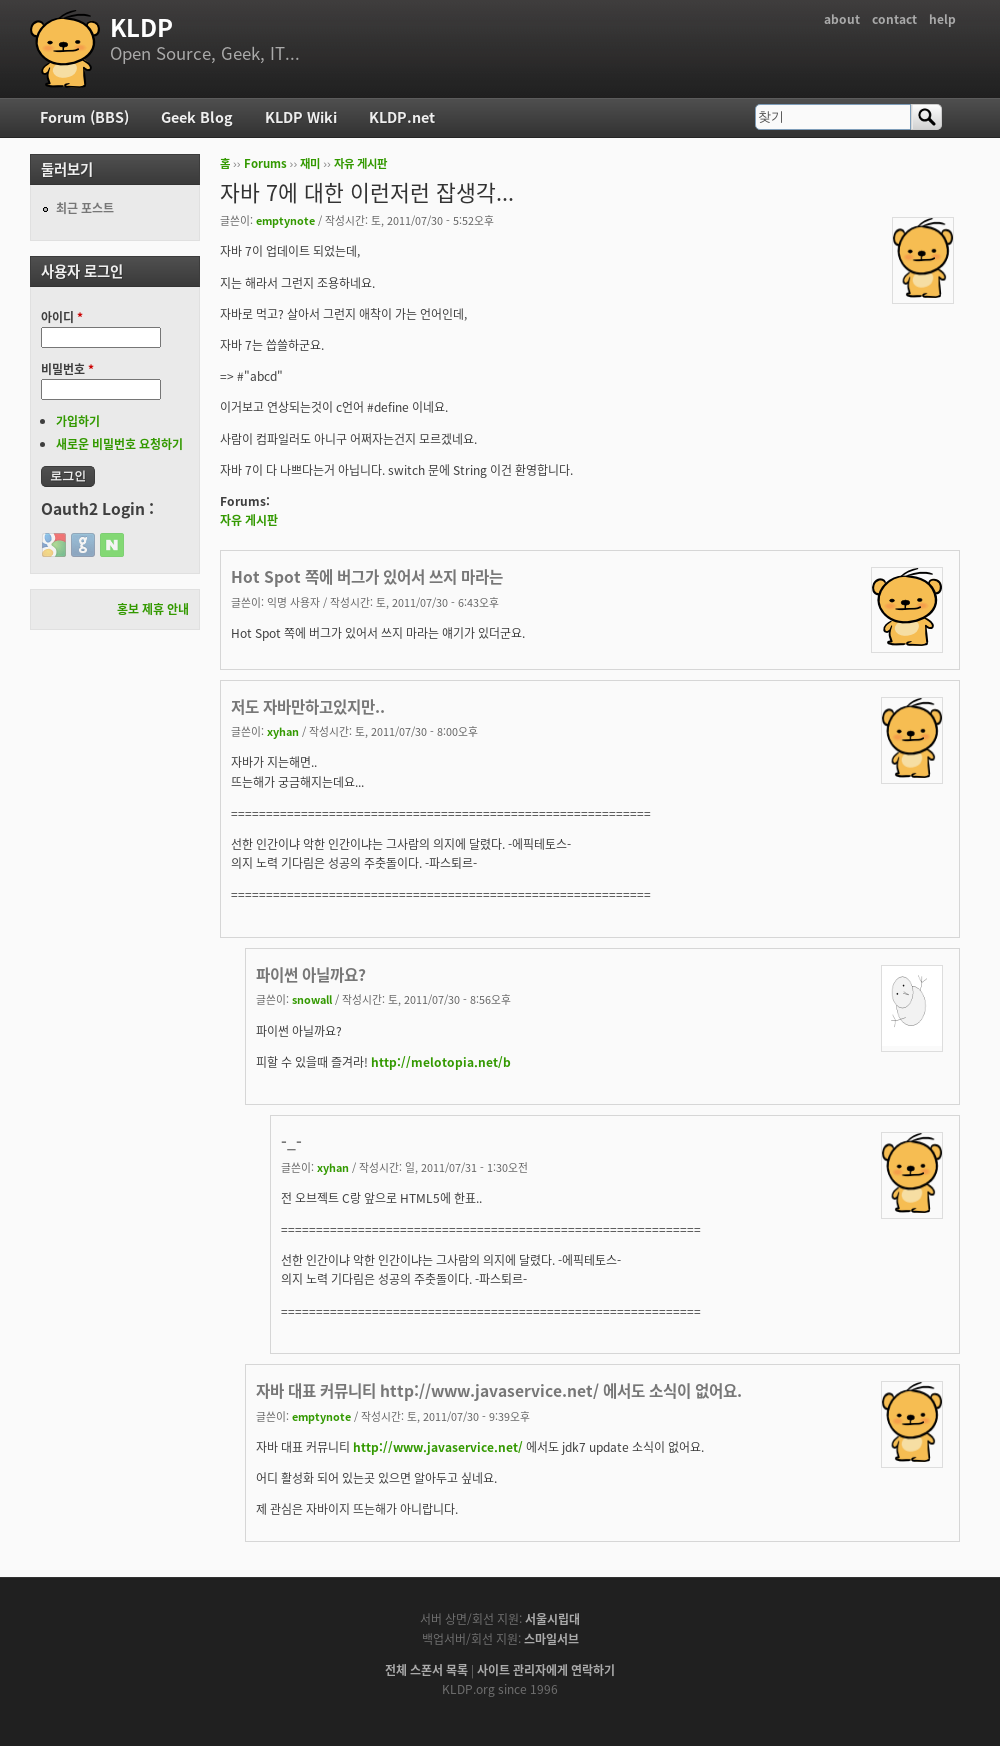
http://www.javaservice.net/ (438, 1447)
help (942, 19)
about (842, 19)
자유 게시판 (360, 163)
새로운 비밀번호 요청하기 (119, 444)
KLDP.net (402, 117)
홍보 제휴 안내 (153, 609)
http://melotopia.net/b (441, 1062)
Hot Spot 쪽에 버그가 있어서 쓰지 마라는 (367, 576)
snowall (312, 999)
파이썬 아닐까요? (311, 974)
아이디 (62, 317)
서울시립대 (552, 1619)
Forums (265, 163)
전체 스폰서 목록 (426, 1670)
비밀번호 (67, 369)
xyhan (283, 731)
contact (894, 19)
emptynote (285, 220)
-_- (291, 1141)
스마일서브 (551, 1639)
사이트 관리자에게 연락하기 (546, 1670)
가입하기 (78, 421)
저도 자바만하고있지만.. (308, 706)
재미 (310, 163)
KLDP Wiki (301, 117)
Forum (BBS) (84, 117)
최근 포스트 (85, 208)
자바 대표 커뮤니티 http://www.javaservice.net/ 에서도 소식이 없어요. (499, 1390)
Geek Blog (197, 117)
